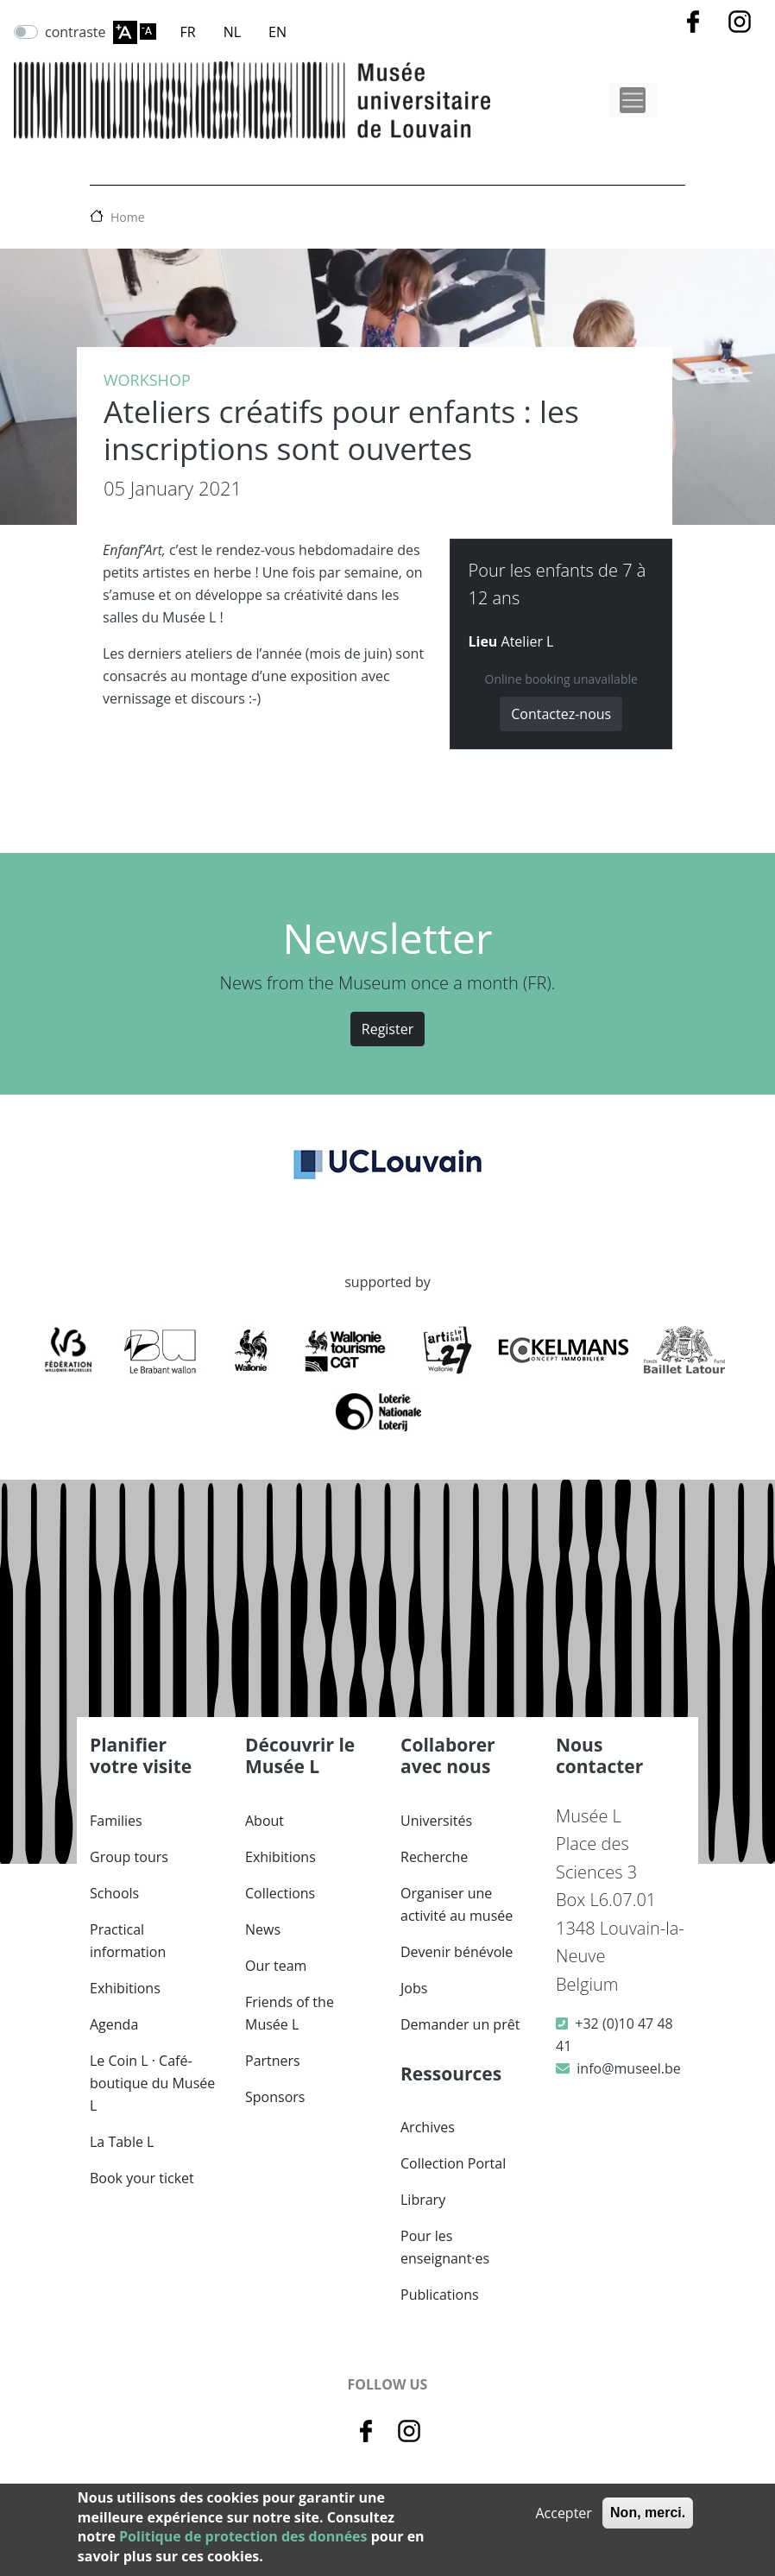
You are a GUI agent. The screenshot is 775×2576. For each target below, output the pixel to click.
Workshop (147, 379)
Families (116, 1820)
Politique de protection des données (243, 2536)
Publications (439, 2294)
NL (232, 31)
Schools (114, 1893)
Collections (280, 1893)
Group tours (129, 1856)
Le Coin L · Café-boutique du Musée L (152, 2083)
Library (422, 2199)
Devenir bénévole (456, 1951)
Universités (436, 1820)
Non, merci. (647, 2512)
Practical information (128, 1940)
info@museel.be (628, 2068)
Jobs (413, 1988)
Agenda (114, 2024)
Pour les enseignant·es (444, 2247)
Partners (272, 2060)
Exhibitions (125, 1988)
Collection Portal (453, 2163)
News (262, 1929)
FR (188, 31)
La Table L (122, 2141)
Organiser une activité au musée (456, 1904)
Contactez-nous (561, 713)
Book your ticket (142, 2178)
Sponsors (275, 2096)
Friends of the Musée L (289, 2013)
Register (387, 1029)
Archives (427, 2127)
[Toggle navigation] (632, 100)
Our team (275, 1965)
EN (277, 31)
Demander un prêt (460, 2024)
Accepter (563, 2512)
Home (127, 217)
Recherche (434, 1856)
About (264, 1820)
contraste (75, 31)
